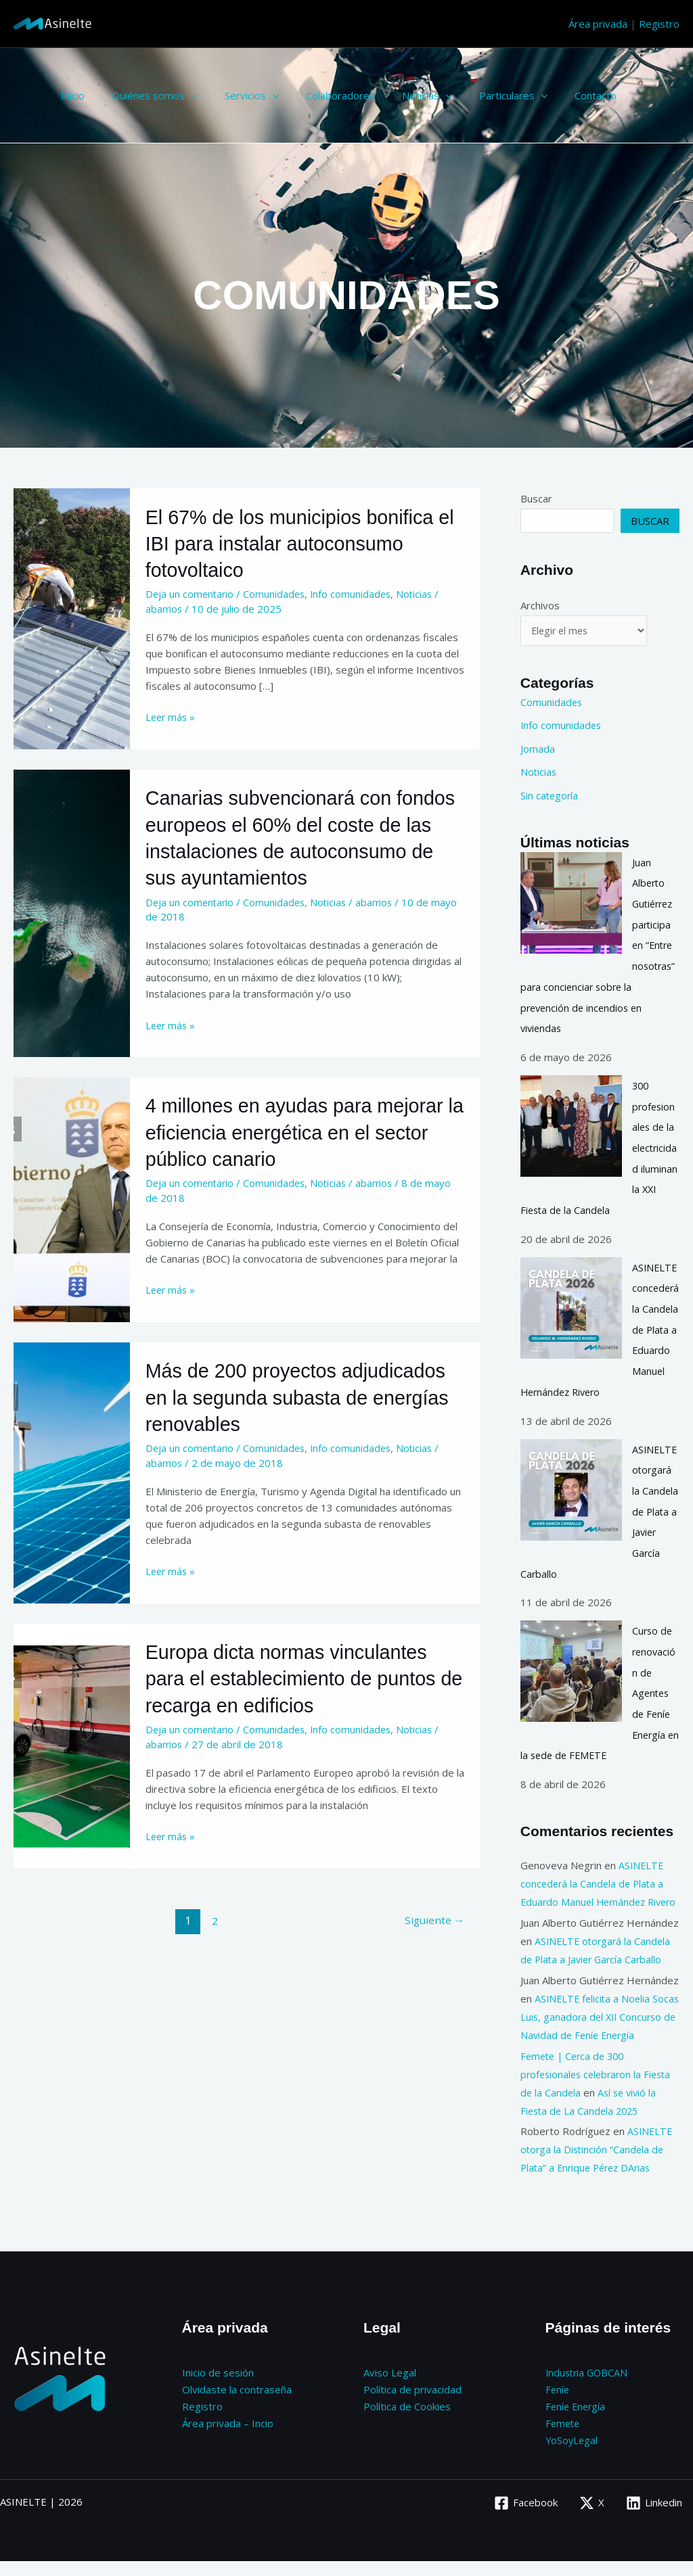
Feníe (558, 2407)
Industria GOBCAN (588, 2390)
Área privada (597, 23)
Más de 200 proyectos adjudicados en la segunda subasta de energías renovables (304, 1419)
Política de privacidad (412, 2407)
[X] (591, 2517)
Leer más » (172, 716)
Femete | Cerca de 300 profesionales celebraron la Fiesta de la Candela (599, 2092)
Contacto (552, 95)
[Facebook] (524, 2517)
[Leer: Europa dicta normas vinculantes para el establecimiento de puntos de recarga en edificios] (72, 1765)
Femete (563, 2439)
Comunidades (277, 594)
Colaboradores (316, 95)
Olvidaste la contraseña (237, 2407)
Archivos (540, 605)
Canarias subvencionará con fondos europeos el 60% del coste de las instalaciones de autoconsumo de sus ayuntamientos (298, 850)
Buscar (536, 498)
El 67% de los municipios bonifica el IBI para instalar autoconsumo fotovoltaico (296, 543)
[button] (181, 95)
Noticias (397, 95)
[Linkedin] (654, 2517)
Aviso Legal (389, 2390)
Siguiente (433, 1940)
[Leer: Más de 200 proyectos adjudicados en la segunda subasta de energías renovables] (72, 1493)
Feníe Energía (576, 2423)
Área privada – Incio (227, 2439)
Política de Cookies (407, 2423)
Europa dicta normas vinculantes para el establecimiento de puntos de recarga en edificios (297, 1699)
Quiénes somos (144, 95)
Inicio (69, 95)
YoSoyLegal (572, 2455)
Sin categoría (550, 794)
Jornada (538, 749)
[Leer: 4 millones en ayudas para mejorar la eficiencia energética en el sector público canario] (72, 1221)
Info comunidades (355, 594)
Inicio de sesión (218, 2390)
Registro (659, 23)
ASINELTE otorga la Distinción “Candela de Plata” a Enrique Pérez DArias (597, 2168)
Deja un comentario (191, 594)
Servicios (235, 95)
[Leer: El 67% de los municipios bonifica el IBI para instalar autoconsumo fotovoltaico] (72, 617)
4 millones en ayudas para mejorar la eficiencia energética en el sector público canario (304, 1156)
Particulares (476, 95)
